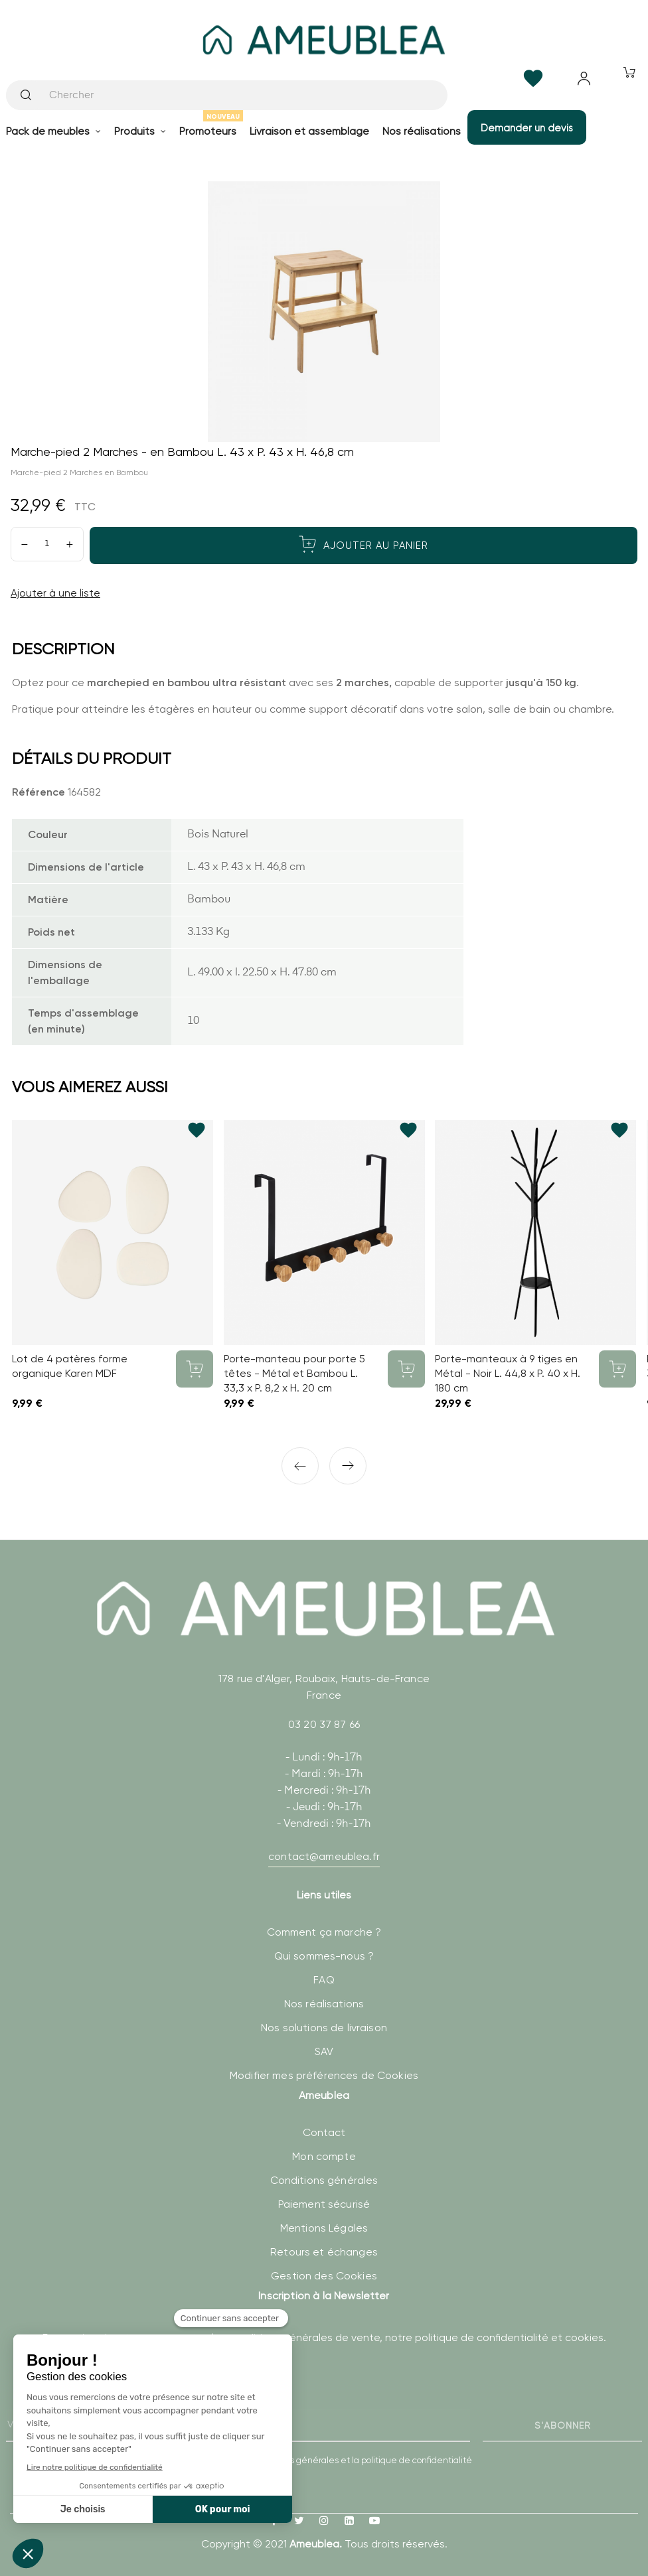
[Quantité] (47, 544)
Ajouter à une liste (55, 593)
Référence (38, 792)
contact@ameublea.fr (324, 1856)
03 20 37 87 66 (324, 1724)
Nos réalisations (324, 2003)
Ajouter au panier (363, 544)
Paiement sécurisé (324, 2204)
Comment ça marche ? (324, 1932)
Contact (324, 2132)
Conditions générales (324, 2180)
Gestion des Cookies (324, 2275)
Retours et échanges (324, 2252)
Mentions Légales (324, 2228)
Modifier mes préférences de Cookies (324, 2075)
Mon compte (323, 2156)
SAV (324, 2051)
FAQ (323, 1979)
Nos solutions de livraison (324, 2027)
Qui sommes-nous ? (324, 1956)
